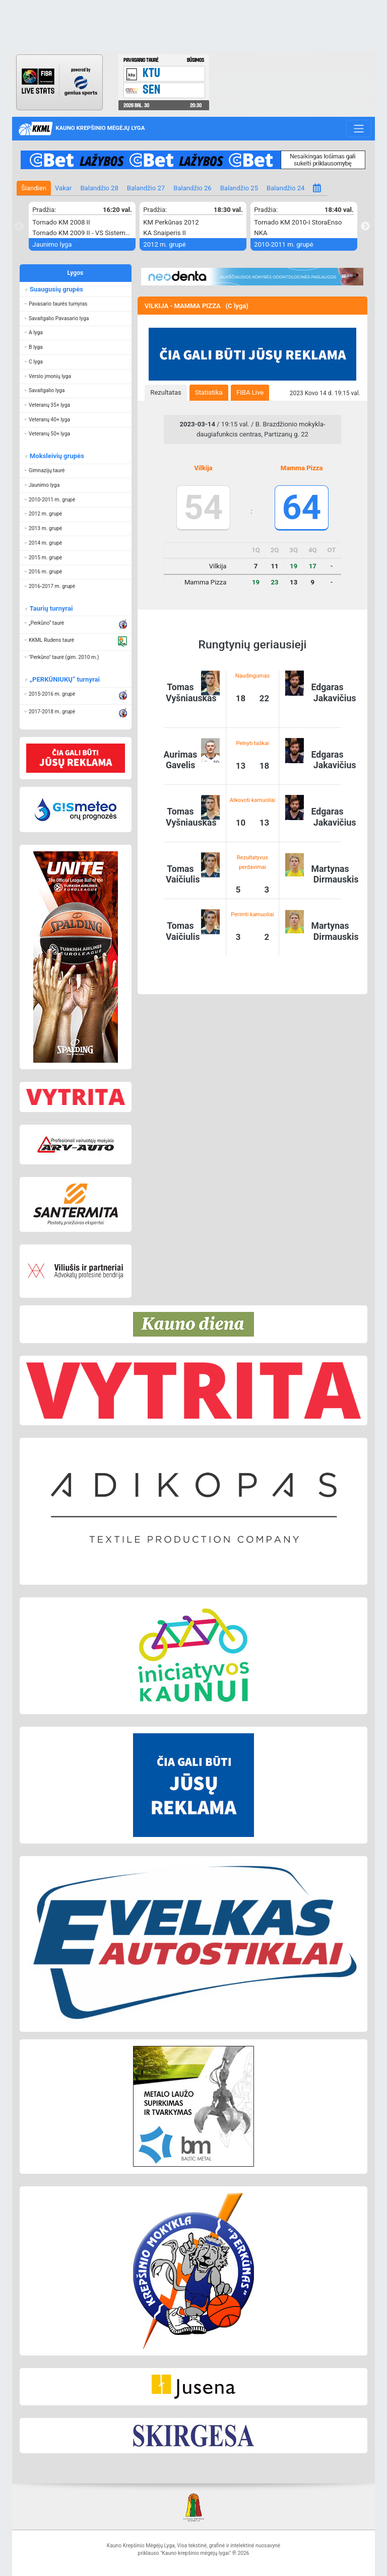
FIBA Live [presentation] (250, 392)
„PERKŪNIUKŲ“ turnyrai (64, 679)
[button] (76, 304)
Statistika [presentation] (209, 392)
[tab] (166, 393)
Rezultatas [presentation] (165, 392)
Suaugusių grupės (55, 289)
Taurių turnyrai (50, 608)
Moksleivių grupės (56, 456)
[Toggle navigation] (358, 128)
